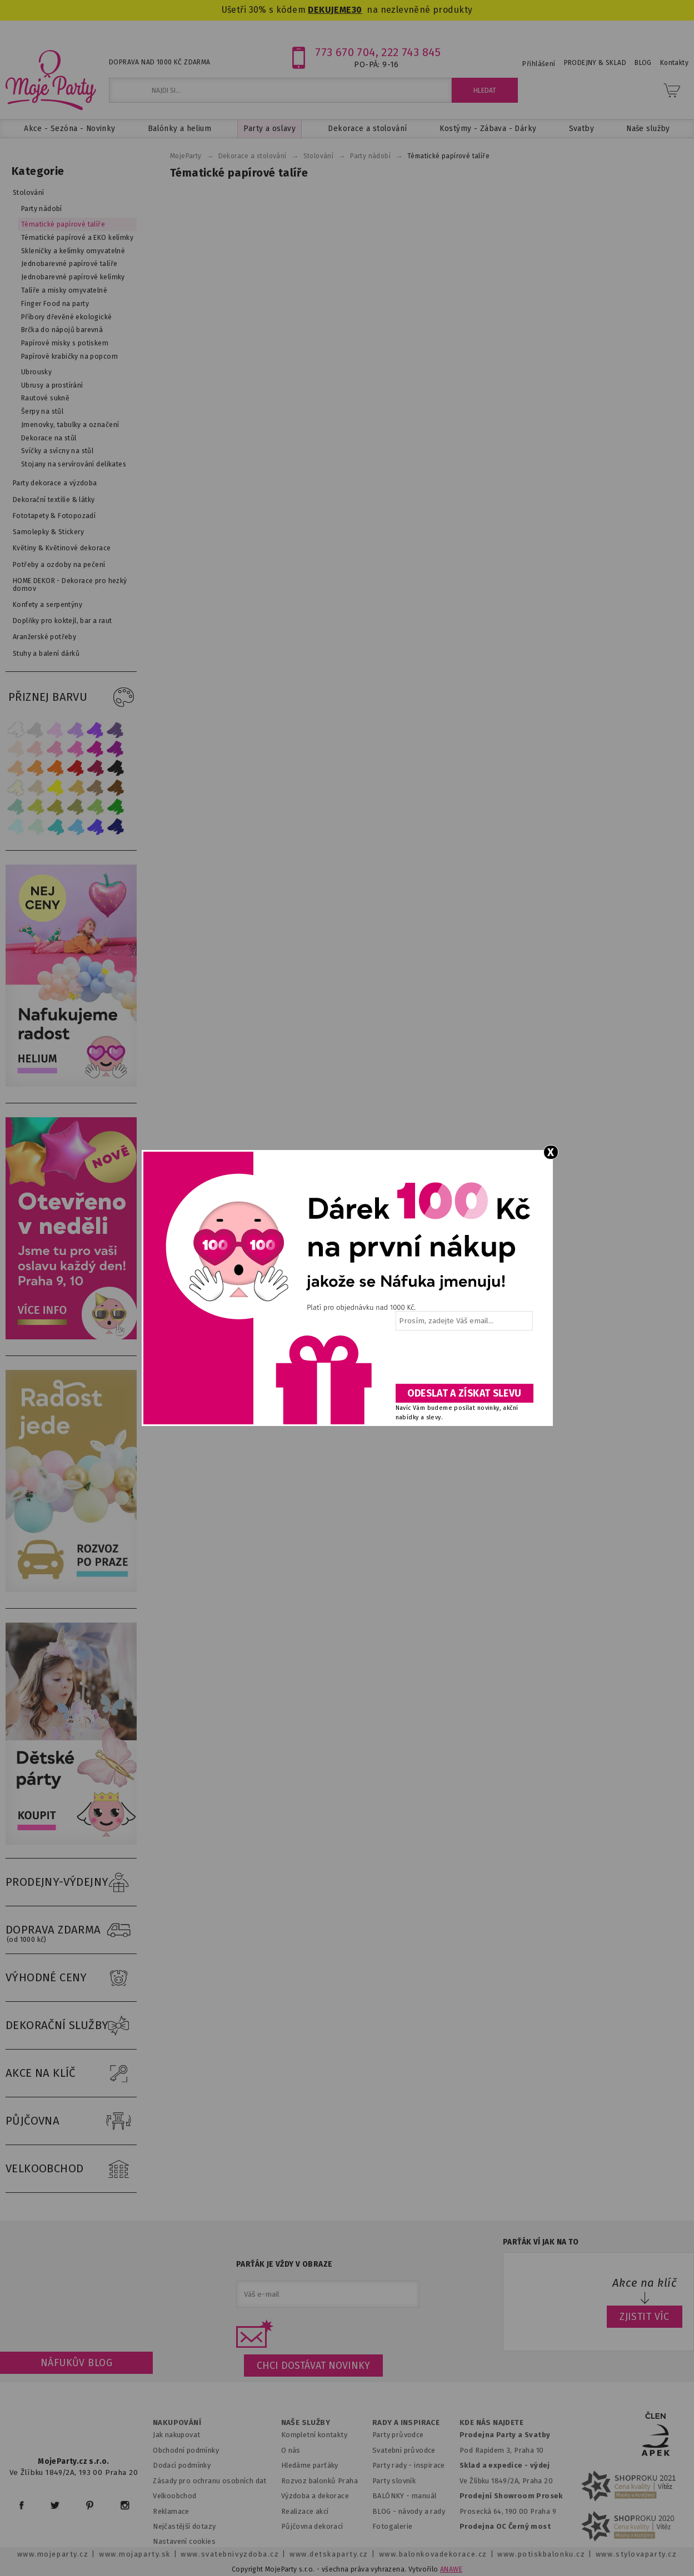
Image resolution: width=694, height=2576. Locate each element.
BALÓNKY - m (395, 2496)
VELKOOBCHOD (71, 2169)
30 (357, 9)
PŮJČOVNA (71, 2121)
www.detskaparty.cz (328, 2554)
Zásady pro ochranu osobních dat (210, 2481)
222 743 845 (411, 52)
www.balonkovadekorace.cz (433, 2554)
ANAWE (451, 2569)
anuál (427, 2496)
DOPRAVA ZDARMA (71, 1930)
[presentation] (463, 1361)
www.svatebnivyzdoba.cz (230, 2554)
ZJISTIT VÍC (645, 2317)
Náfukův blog (76, 2363)
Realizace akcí (305, 2511)
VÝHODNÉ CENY (71, 1978)
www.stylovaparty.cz (636, 2554)
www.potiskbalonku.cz (541, 2554)
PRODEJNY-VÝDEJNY (71, 1882)
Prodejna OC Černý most (505, 2526)
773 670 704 (345, 52)
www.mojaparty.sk (135, 2554)
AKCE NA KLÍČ (71, 2073)
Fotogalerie (392, 2526)
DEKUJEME (329, 9)
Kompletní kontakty (314, 2435)
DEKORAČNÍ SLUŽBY (71, 2026)
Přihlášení (538, 64)
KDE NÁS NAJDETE (491, 2422)
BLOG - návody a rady (408, 2511)
